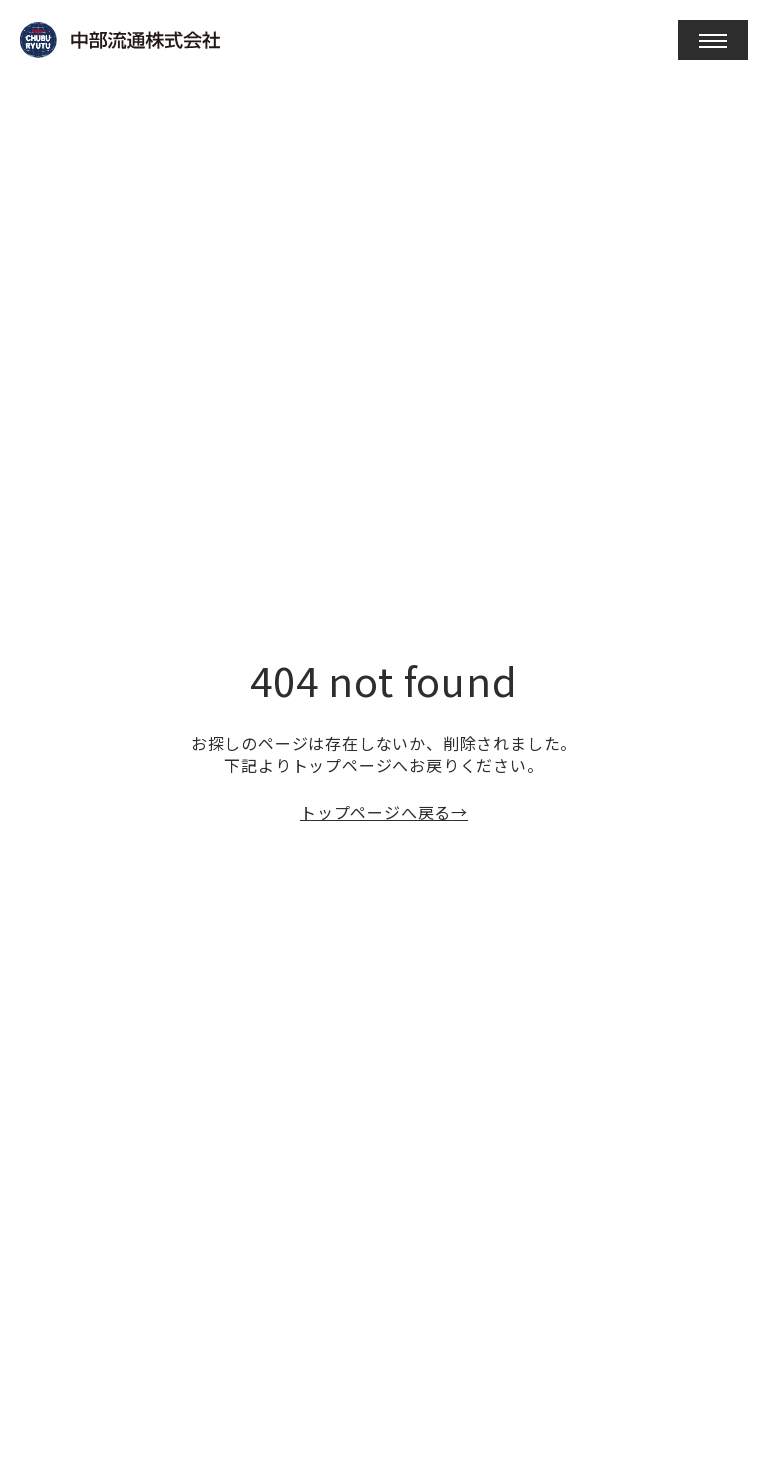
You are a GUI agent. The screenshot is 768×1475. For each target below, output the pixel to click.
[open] (713, 40)
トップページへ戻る (375, 812)
